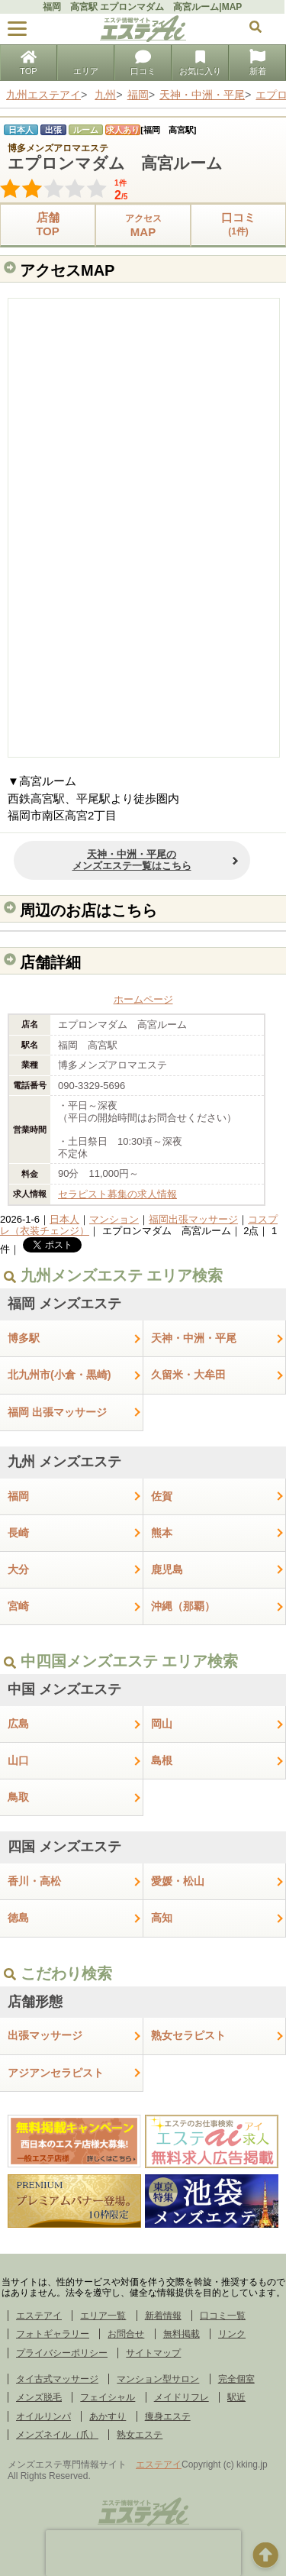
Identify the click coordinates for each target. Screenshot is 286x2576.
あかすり (107, 2416)
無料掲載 (181, 2334)
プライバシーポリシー (62, 2353)
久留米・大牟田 (188, 1375)
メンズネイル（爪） (57, 2434)
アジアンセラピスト (56, 2073)
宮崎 (18, 1606)
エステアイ (39, 2315)
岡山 (161, 1724)
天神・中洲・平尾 (193, 1338)
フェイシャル (107, 2397)
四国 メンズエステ (64, 1846)
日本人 (64, 1219)
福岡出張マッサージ (193, 1219)
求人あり (123, 129)
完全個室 (236, 2379)
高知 (161, 1918)
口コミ (143, 64)
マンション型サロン (158, 2379)
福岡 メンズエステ (64, 1303)
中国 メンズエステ (64, 1689)
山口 (18, 1760)
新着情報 (163, 2315)
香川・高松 (34, 1881)
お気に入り (200, 64)
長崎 (18, 1533)
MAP (143, 225)
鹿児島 (167, 1569)
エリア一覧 (103, 2315)
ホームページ (143, 999)
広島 (18, 1724)
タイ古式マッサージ (57, 2379)
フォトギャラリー (52, 2334)
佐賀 (161, 1496)
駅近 (236, 2397)
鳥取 (18, 1797)
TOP (28, 64)
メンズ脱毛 (39, 2397)
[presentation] (143, 2553)
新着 (257, 64)
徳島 (18, 1918)
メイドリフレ (181, 2397)
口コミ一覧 (223, 2315)
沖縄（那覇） (183, 1606)
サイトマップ (153, 2353)
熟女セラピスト (188, 2035)
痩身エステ (168, 2416)
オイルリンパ (43, 2416)
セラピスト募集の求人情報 (117, 1194)
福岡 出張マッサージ (57, 1412)
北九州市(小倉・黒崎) (59, 1375)
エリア (85, 64)
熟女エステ (139, 2434)
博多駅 (24, 1338)
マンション (114, 1219)
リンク (232, 2334)
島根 (161, 1760)
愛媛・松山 (177, 1881)
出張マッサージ (45, 2035)
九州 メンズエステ (64, 1461)
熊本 (161, 1533)
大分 (18, 1569)
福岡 (18, 1496)
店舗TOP (47, 224)
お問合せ (126, 2334)
